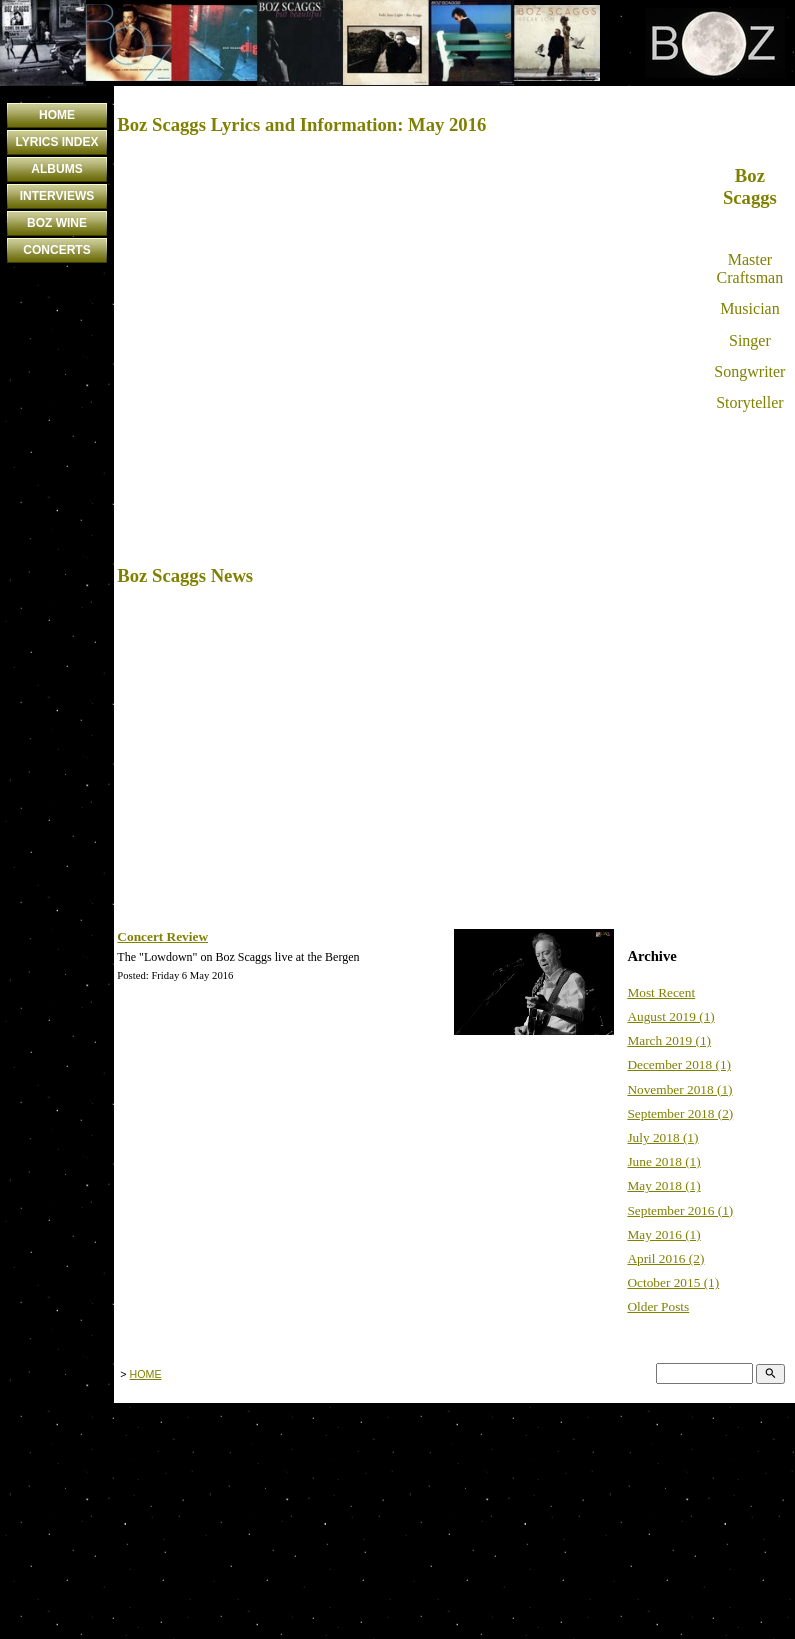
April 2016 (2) (665, 1258)
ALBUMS (56, 169)
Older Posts (658, 1306)
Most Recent (661, 992)
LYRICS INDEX (57, 142)
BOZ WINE (57, 223)
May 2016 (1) (663, 1234)
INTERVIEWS (57, 196)
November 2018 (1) (679, 1089)
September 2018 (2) (680, 1113)
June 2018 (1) (663, 1161)
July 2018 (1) (662, 1137)
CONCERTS (56, 250)
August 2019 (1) (670, 1016)
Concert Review (162, 936)
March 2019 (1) (669, 1040)
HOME (57, 115)
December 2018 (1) (679, 1064)
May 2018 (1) (663, 1185)
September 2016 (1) (680, 1210)
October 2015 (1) (673, 1282)
